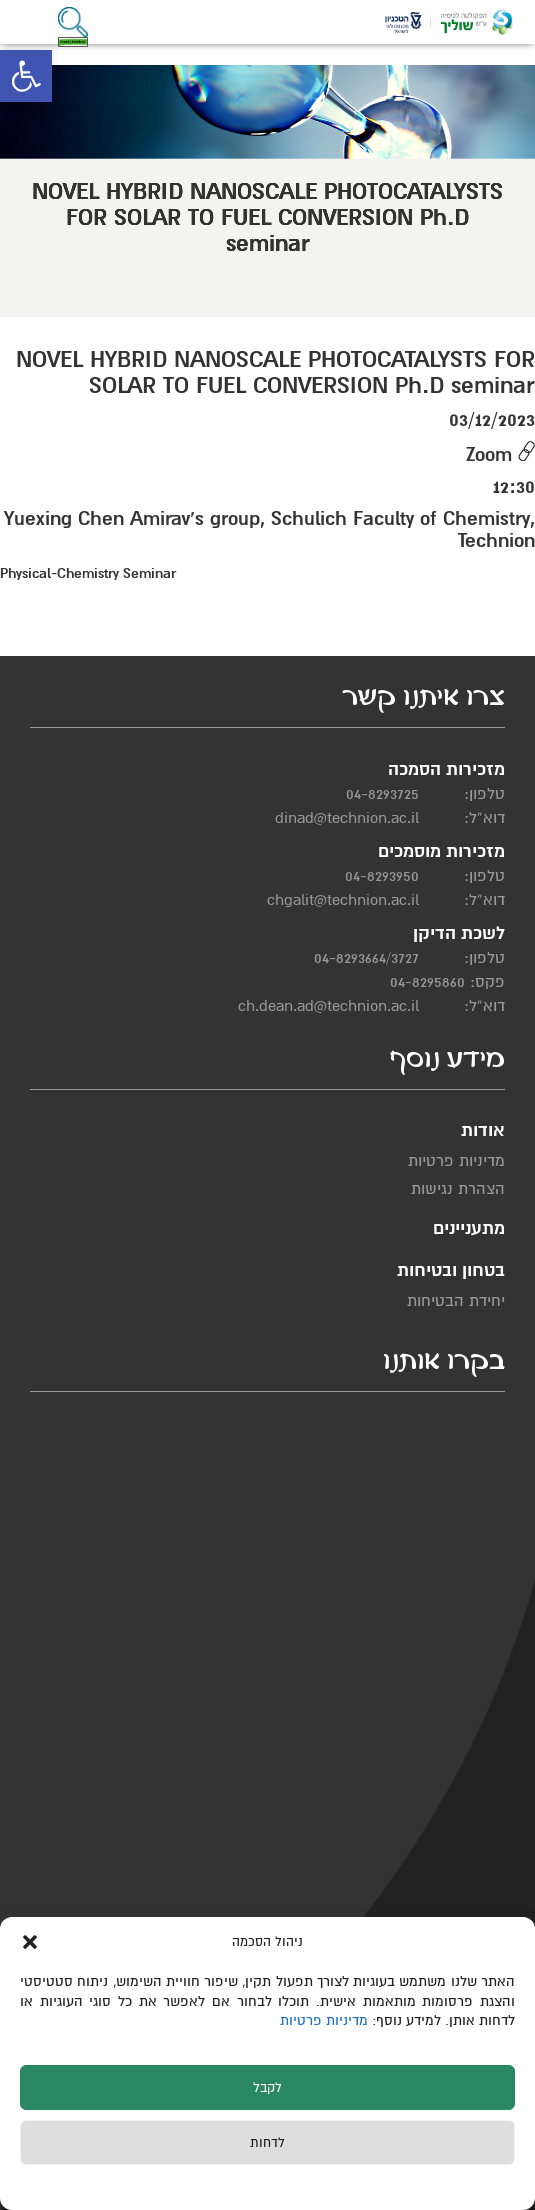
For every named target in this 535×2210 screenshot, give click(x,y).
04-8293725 (382, 794)
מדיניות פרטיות (326, 2020)
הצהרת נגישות (458, 1189)
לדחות (267, 2143)
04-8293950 (382, 876)
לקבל (267, 2088)
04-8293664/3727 (366, 958)
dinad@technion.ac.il (347, 818)
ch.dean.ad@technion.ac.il (328, 1006)
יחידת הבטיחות (456, 1301)
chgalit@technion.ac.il (343, 900)
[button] (26, 76)
